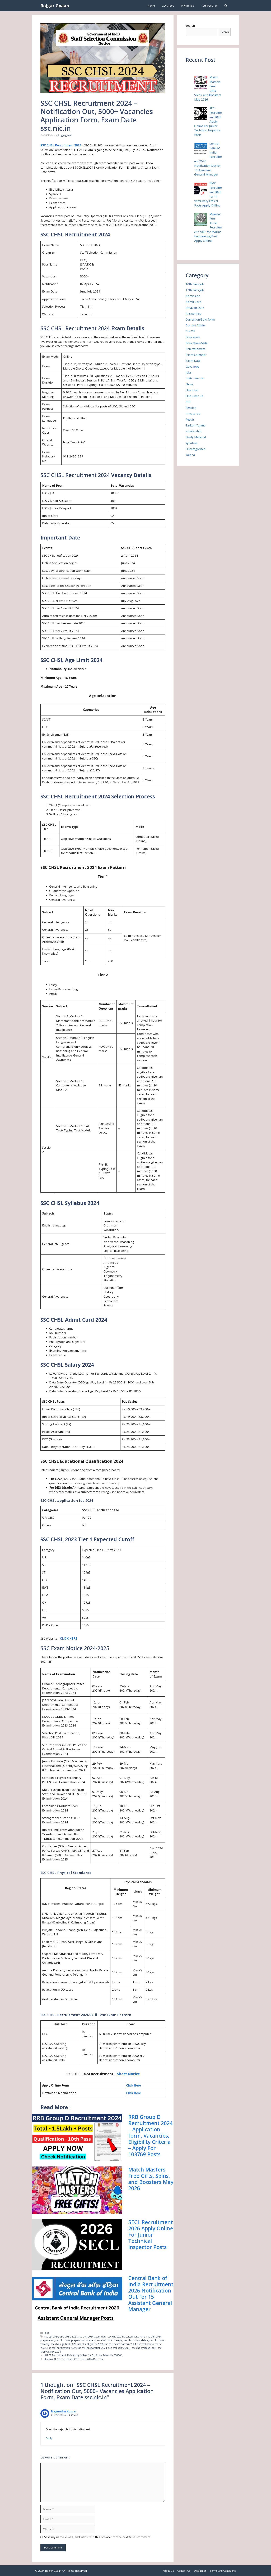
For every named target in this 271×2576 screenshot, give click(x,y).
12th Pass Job (195, 290)
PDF (188, 402)
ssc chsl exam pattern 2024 (120, 2344)
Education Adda (197, 343)
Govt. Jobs (168, 5)
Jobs (46, 2332)
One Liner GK (194, 396)
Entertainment (195, 349)
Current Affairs (196, 325)
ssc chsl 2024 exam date (92, 2336)
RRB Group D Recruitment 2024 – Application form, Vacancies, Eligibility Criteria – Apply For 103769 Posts (150, 2135)
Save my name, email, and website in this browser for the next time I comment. (97, 2537)
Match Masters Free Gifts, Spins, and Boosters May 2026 (150, 2178)
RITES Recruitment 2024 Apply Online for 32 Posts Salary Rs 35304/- (83, 2355)
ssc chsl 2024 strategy (109, 2340)
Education (193, 337)
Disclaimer (200, 2570)
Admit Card (193, 302)
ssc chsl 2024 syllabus (136, 2340)
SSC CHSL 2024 (68, 2336)
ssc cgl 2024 (51, 2336)
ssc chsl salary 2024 (119, 2347)
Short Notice (128, 2073)
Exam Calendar (196, 355)
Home (151, 5)
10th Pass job (209, 5)
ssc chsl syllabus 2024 (144, 2347)
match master (195, 378)
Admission (193, 296)
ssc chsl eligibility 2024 (90, 2344)
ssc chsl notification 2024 (61, 2347)
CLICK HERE (68, 1638)
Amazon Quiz (195, 308)
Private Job (187, 5)
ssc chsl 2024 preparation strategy (76, 2340)
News (189, 384)
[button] (226, 5)
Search (190, 26)
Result (190, 419)
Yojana (190, 455)
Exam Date (193, 361)
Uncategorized (196, 449)
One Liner (192, 390)
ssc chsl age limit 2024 (63, 2344)
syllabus (191, 443)
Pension (191, 408)
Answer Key (193, 314)
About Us (168, 2570)
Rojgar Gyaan (54, 5)
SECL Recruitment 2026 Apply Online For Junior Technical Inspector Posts (150, 2234)
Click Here (133, 2085)
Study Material (196, 437)
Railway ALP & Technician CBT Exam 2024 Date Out (74, 2359)
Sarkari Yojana (195, 425)
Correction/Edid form (200, 319)
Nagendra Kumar (64, 2411)
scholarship (194, 431)
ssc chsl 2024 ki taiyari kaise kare (126, 2336)
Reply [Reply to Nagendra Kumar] (49, 2438)
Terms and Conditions (223, 2570)
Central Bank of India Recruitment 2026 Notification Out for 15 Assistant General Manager (150, 2293)
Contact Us (183, 2570)
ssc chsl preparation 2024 (92, 2347)
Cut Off (190, 331)
